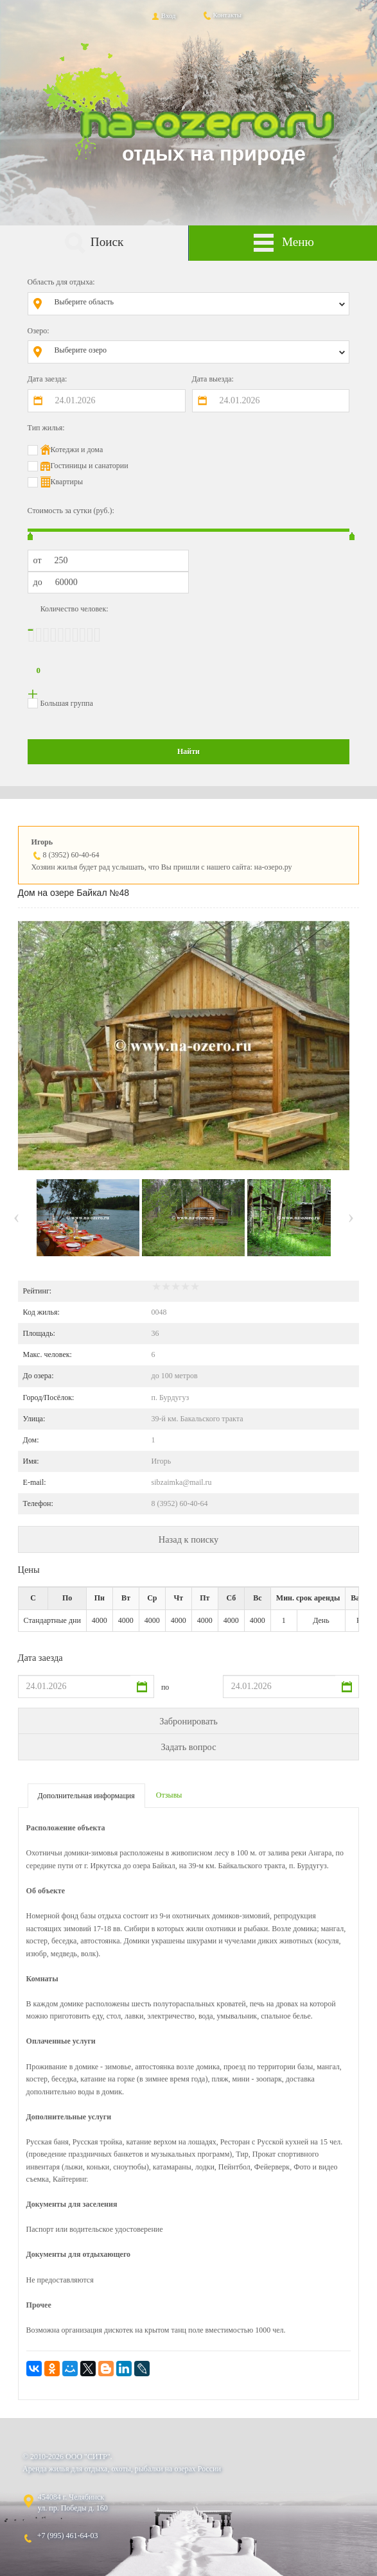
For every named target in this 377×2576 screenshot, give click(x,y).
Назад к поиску (188, 1539)
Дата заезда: (47, 378)
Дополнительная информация (86, 1795)
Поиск (93, 243)
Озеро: (38, 330)
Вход (163, 15)
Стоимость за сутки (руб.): (71, 510)
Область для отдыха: (61, 281)
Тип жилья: (46, 427)
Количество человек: (74, 608)
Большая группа (66, 703)
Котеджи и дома (77, 449)
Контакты (222, 15)
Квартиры (67, 481)
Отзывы (169, 1795)
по (165, 1687)
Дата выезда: (213, 378)
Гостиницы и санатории (89, 465)
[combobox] (198, 304)
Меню (283, 243)
